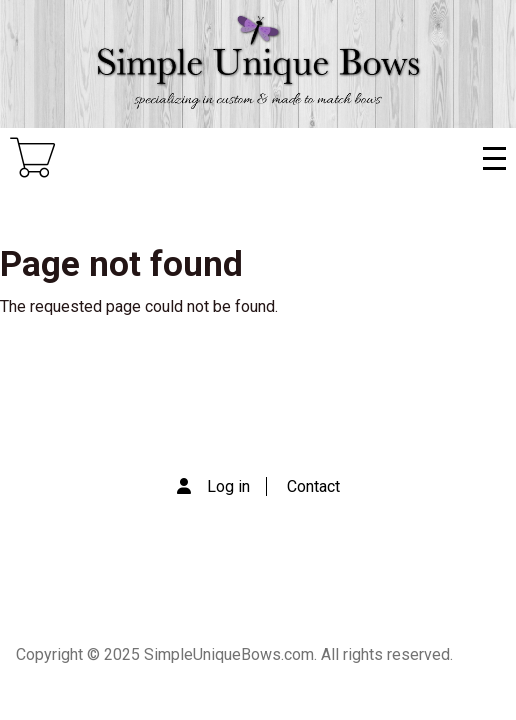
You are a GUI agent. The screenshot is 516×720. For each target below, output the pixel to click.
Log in (228, 486)
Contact (313, 486)
